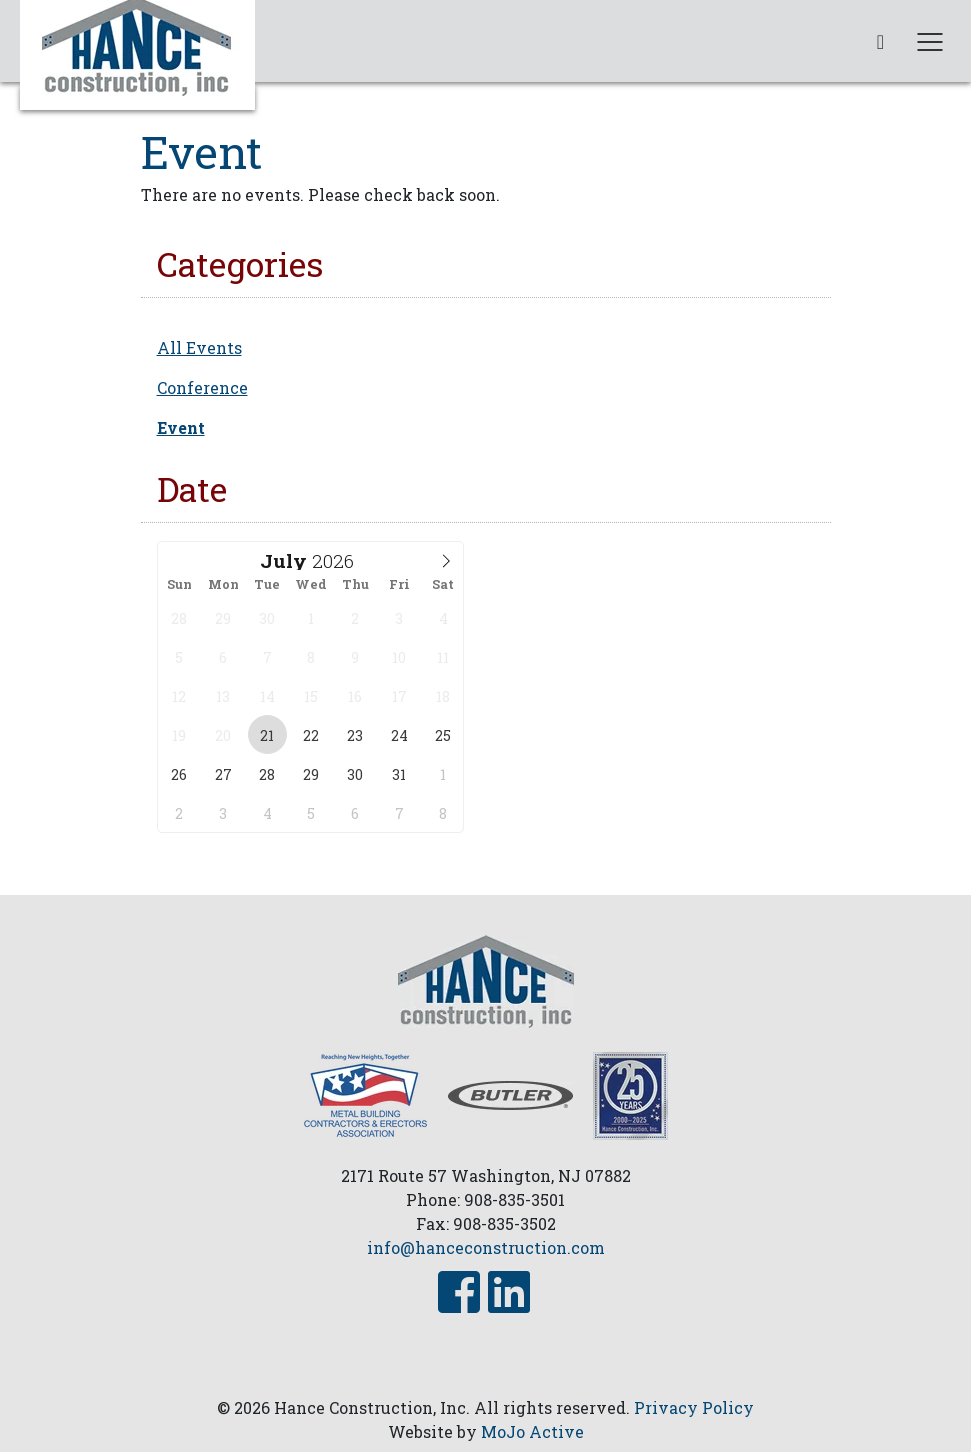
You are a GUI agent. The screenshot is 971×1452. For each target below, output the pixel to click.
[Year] (337, 560)
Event (181, 427)
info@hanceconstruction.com (486, 1247)
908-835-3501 (514, 1199)
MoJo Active (532, 1431)
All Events (199, 347)
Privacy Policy (694, 1407)
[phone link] (880, 41)
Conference (202, 387)
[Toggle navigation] (930, 41)
